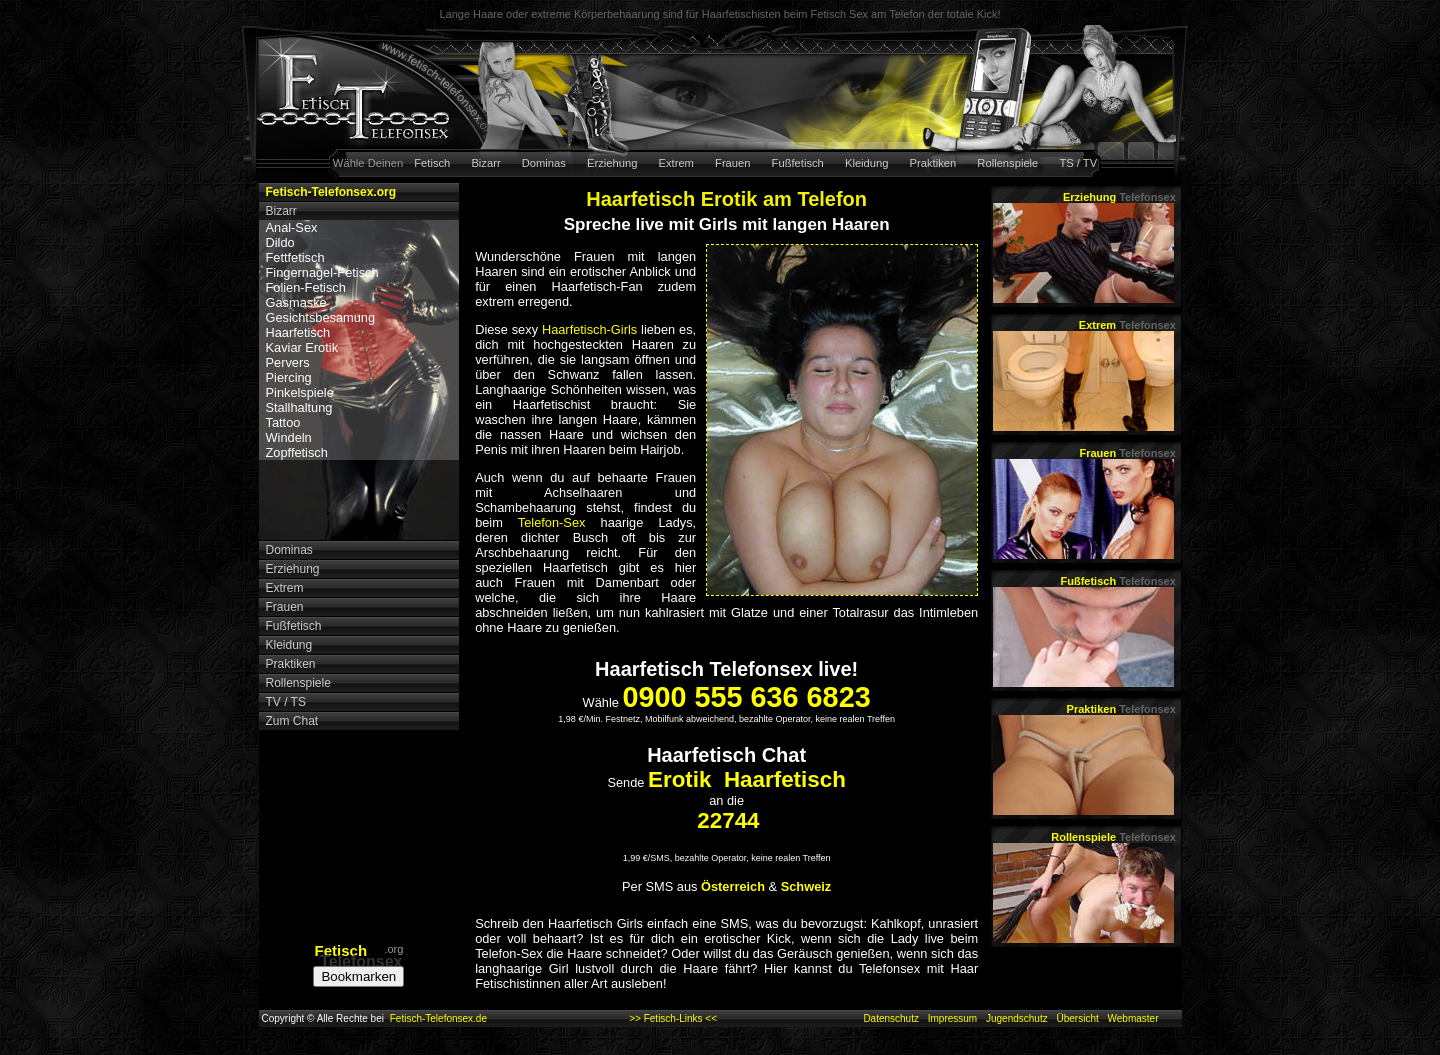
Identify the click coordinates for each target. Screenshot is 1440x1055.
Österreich (733, 886)
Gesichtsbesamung (321, 317)
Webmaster (1133, 1018)
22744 (728, 820)
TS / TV (1078, 163)
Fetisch (432, 163)
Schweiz (806, 886)
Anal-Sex (292, 227)
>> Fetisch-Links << (673, 1018)
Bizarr (485, 163)
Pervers (288, 362)
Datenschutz (891, 1018)
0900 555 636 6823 (746, 697)
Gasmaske (296, 302)
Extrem (676, 163)
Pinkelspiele (300, 392)
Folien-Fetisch (306, 287)
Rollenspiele (1007, 163)
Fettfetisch (295, 257)
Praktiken (933, 163)
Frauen (732, 163)
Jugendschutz (1017, 1018)
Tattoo (283, 422)
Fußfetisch (798, 163)
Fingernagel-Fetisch (322, 272)
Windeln (289, 437)
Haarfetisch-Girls (589, 329)
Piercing (289, 377)
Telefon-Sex (552, 522)
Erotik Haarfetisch (747, 779)
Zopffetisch (297, 452)
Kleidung (867, 163)
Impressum (952, 1018)
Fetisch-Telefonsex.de (438, 1018)
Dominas (544, 163)
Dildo (280, 242)
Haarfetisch (298, 332)
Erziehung (612, 163)
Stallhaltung (299, 407)
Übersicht (1077, 1018)
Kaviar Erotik (302, 347)
